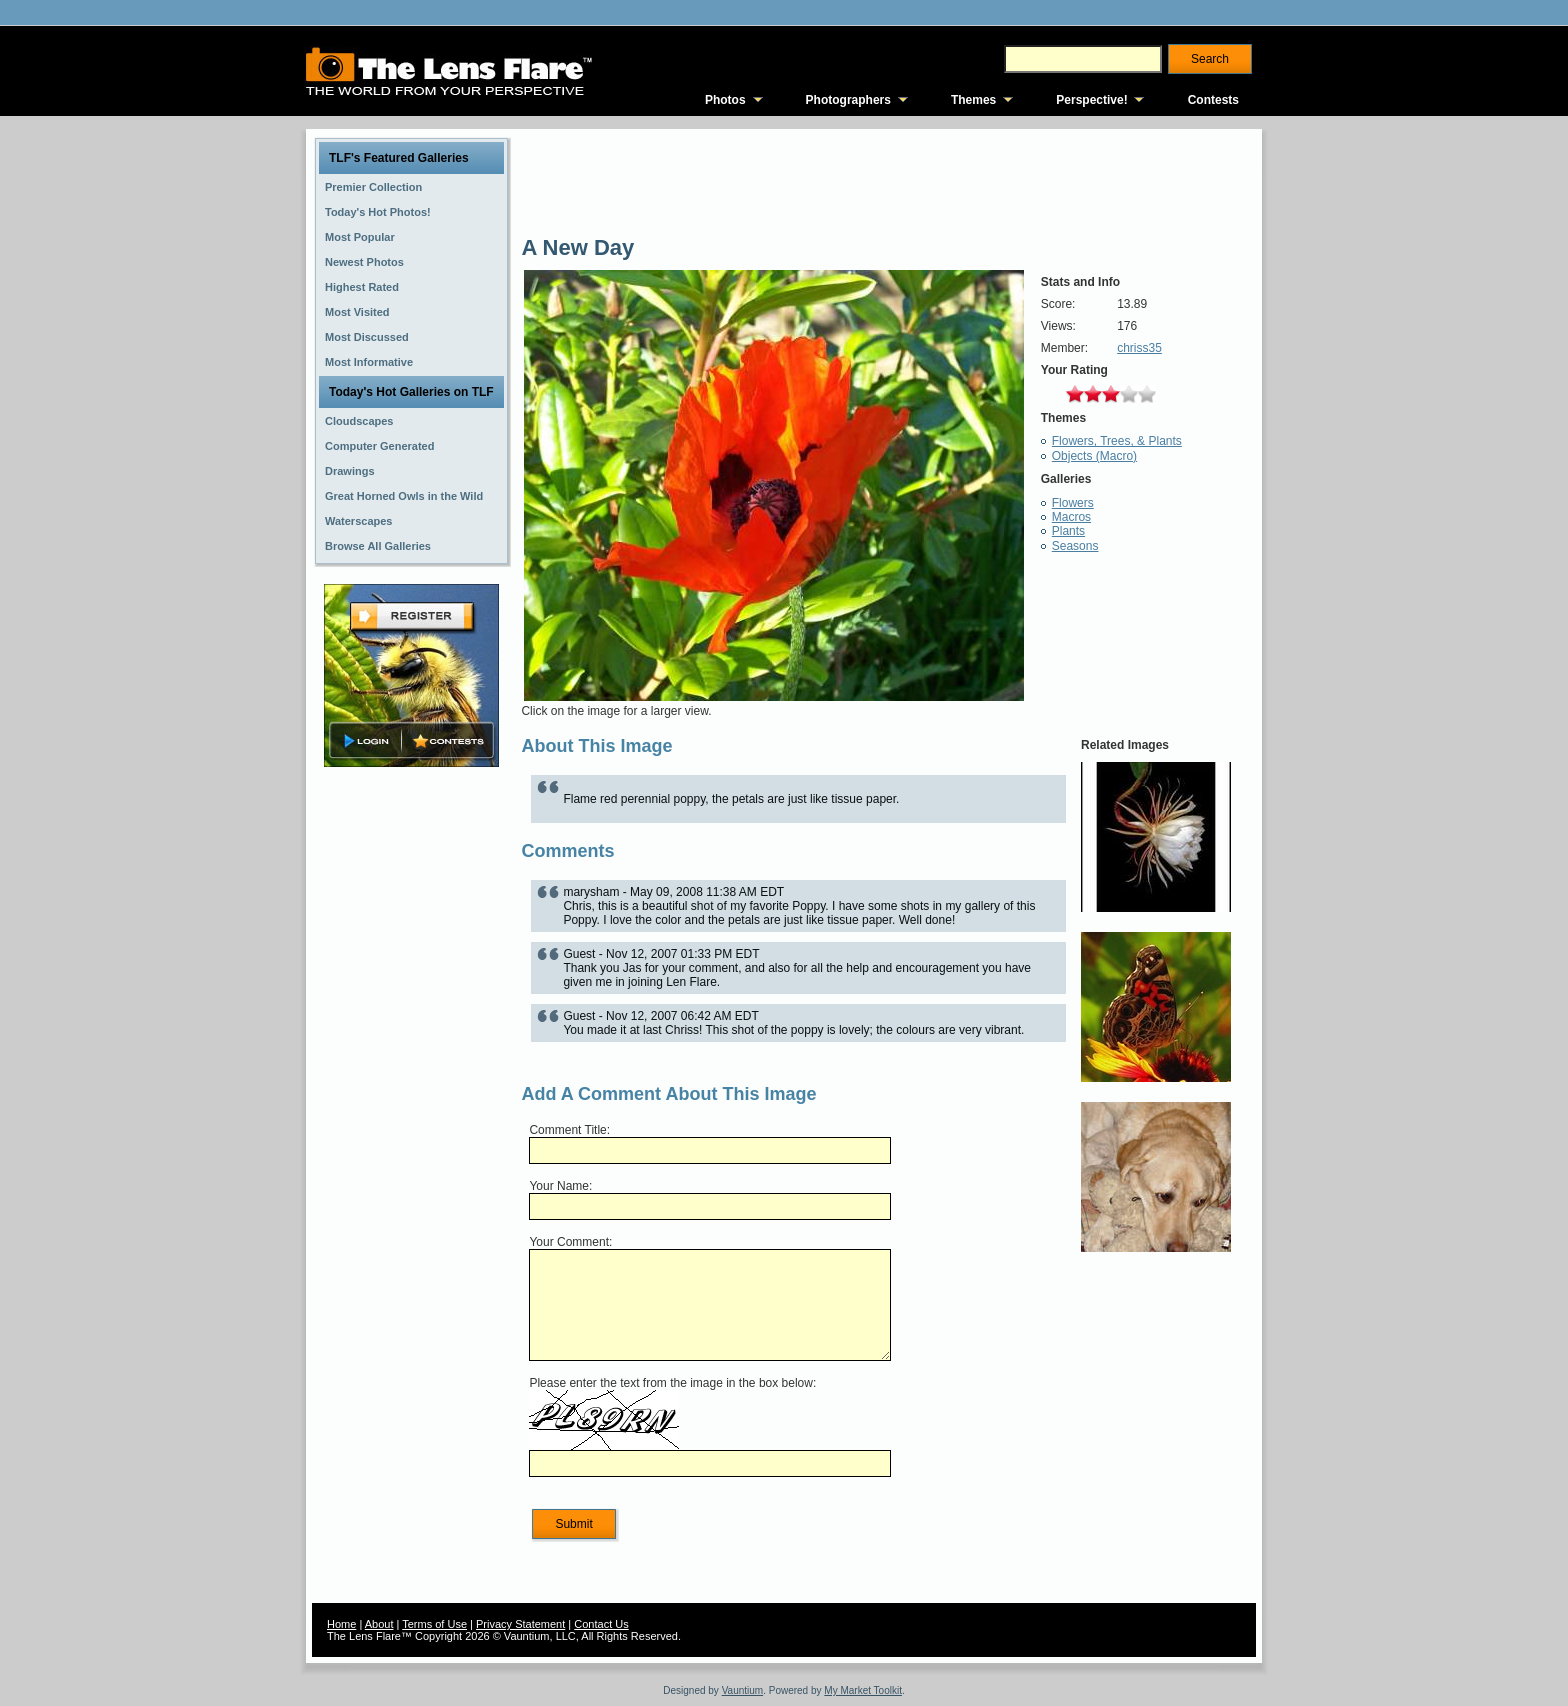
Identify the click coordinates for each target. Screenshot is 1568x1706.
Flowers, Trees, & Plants (1117, 441)
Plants (1068, 531)
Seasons (1075, 546)
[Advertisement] (412, 1087)
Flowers (1073, 503)
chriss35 (1139, 348)
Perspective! (1091, 100)
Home (341, 1624)
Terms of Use (434, 1624)
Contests (1213, 100)
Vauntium (743, 1690)
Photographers (848, 100)
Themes (973, 100)
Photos (725, 100)
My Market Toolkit (863, 1690)
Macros (1071, 517)
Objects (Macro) (1094, 456)
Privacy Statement (520, 1624)
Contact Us (601, 1624)
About (379, 1624)
